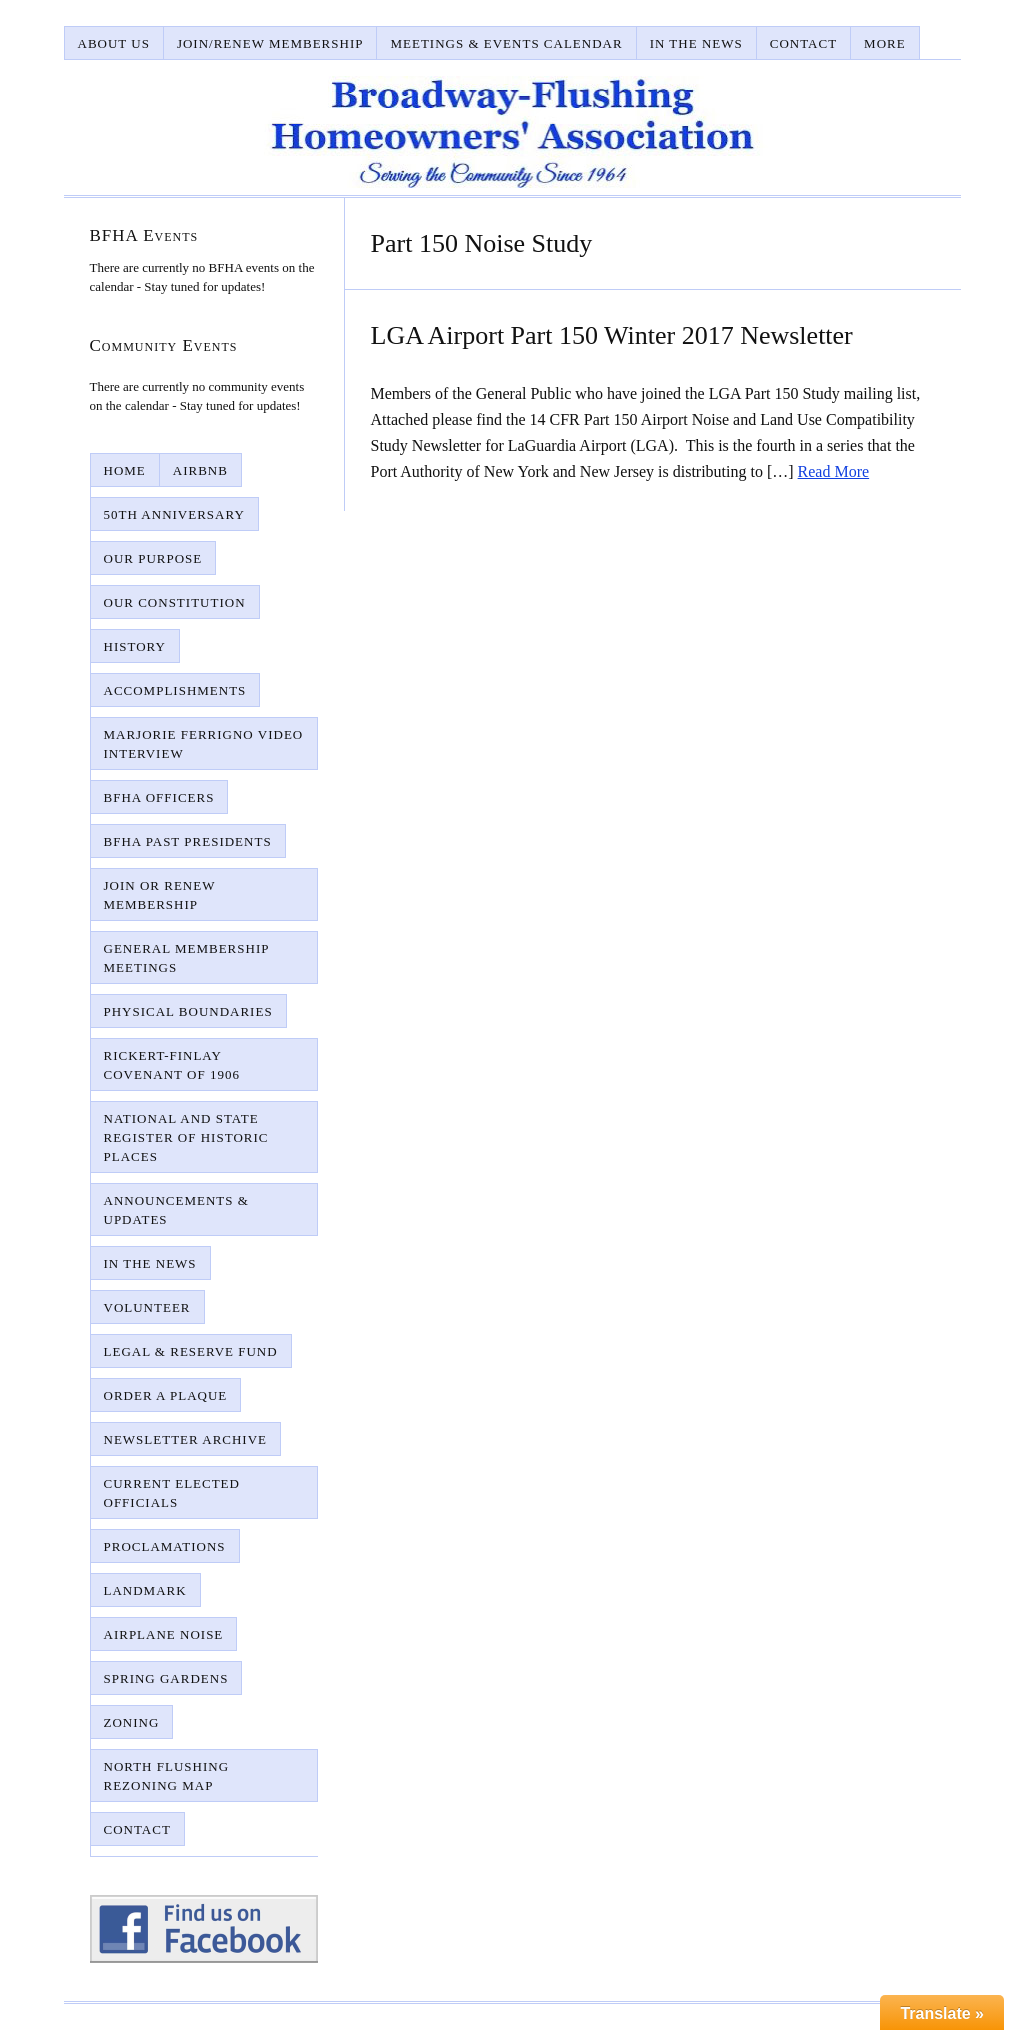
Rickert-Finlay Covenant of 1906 (172, 1065)
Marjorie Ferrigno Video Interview (204, 744)
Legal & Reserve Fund (191, 1351)
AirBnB (200, 470)
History (135, 646)
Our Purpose (153, 558)
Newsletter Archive (186, 1439)
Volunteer (147, 1307)
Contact (803, 43)
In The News (696, 43)
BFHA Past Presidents (188, 841)
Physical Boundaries (188, 1011)
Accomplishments (175, 690)
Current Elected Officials (172, 1493)
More (885, 43)
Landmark (145, 1590)
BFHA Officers (159, 797)
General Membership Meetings (187, 958)
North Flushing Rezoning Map (167, 1776)
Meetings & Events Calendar (506, 43)
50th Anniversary (174, 514)
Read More (834, 471)
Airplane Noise (164, 1634)
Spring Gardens (166, 1678)
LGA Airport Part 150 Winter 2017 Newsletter (612, 335)
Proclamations (165, 1546)
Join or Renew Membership (160, 895)
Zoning (132, 1722)
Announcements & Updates (176, 1210)
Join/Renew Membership (270, 43)
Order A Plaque (166, 1395)
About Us (114, 43)
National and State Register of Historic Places (186, 1137)
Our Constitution (175, 602)
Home (125, 470)
